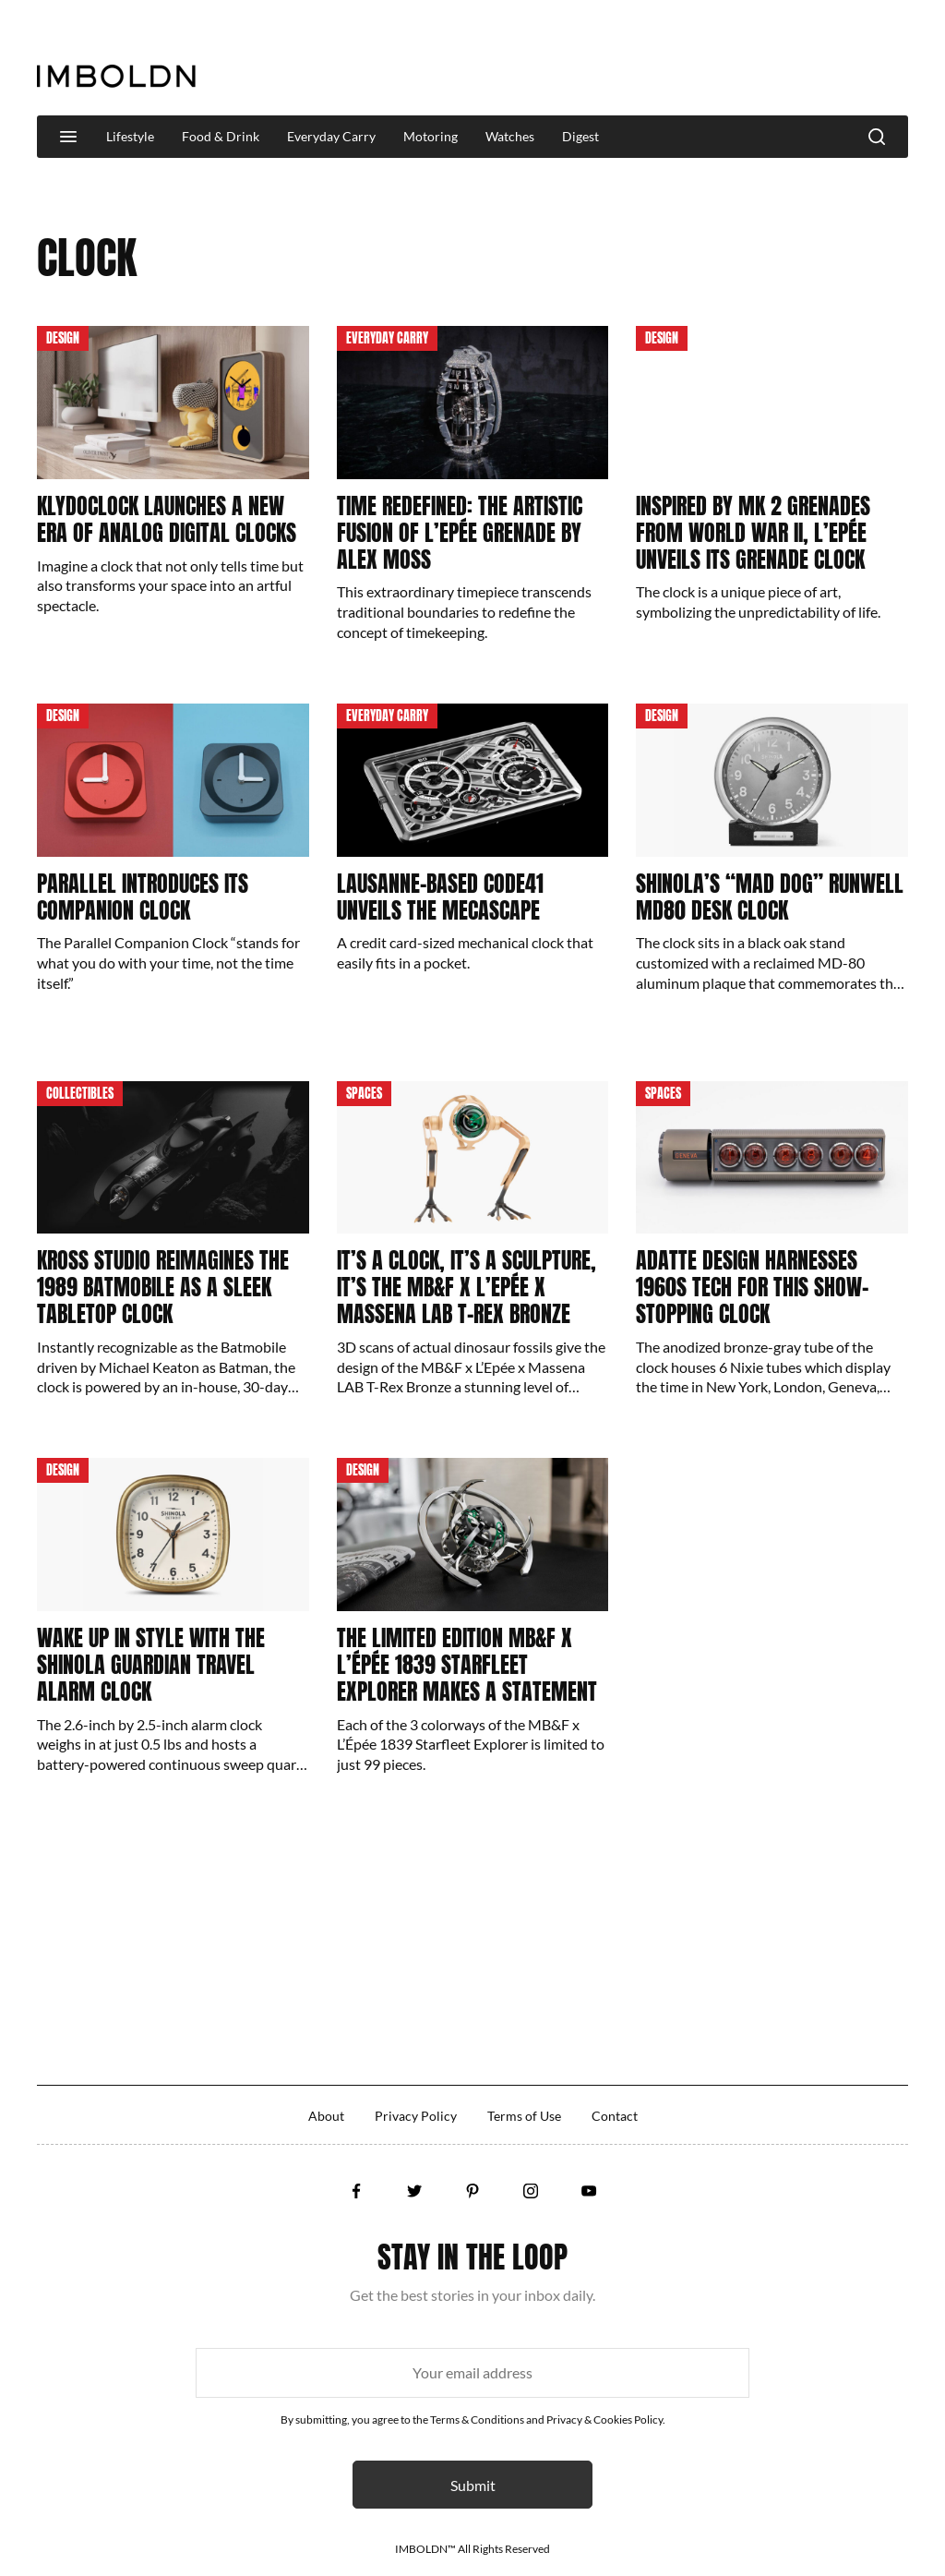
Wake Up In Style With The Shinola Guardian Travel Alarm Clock (151, 1664)
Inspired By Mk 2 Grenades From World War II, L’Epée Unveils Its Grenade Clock (753, 532)
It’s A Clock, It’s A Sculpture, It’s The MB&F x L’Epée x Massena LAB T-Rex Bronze (466, 1287)
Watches (509, 136)
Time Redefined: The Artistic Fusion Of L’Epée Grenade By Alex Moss (459, 532)
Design (62, 338)
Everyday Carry (331, 136)
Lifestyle (130, 136)
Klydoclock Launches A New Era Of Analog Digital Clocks (166, 519)
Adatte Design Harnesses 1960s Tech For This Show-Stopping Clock (752, 1287)
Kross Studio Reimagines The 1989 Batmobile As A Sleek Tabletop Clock (163, 1287)
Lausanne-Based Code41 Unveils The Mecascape (440, 897)
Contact (615, 2116)
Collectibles (80, 1093)
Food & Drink (220, 136)
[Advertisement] (572, 59)
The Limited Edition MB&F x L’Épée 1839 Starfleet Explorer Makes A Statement (467, 1664)
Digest (580, 136)
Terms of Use (524, 2116)
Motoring (430, 136)
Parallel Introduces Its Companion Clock (142, 897)
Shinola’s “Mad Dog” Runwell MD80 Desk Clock (769, 897)
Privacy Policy (416, 2116)
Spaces (364, 1093)
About (326, 2116)
